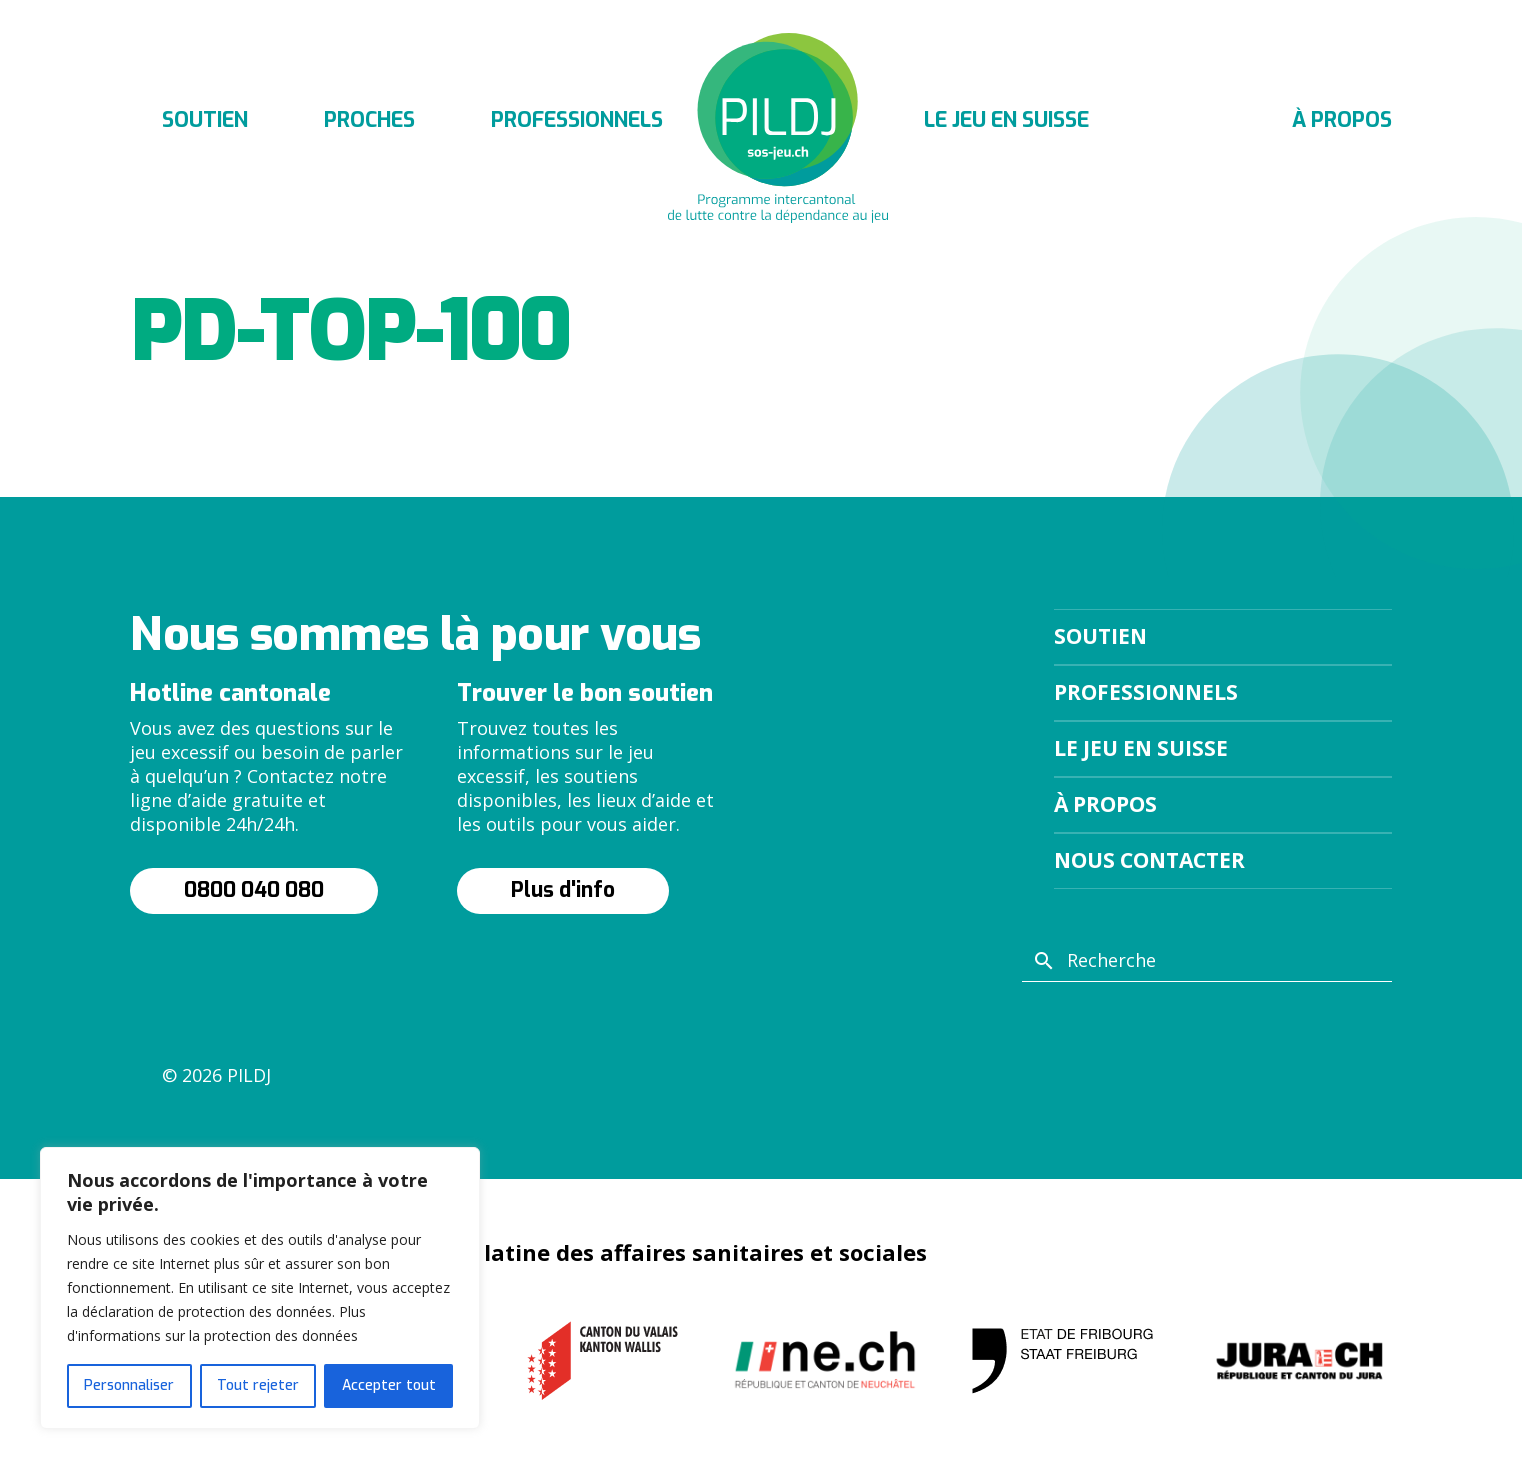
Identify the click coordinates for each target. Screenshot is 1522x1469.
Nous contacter (1149, 860)
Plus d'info (563, 890)
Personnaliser (129, 1385)
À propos (1342, 120)
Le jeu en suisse (1006, 120)
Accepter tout (389, 1385)
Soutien (205, 120)
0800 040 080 (254, 890)
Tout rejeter (258, 1385)
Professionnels (577, 120)
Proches (369, 120)
